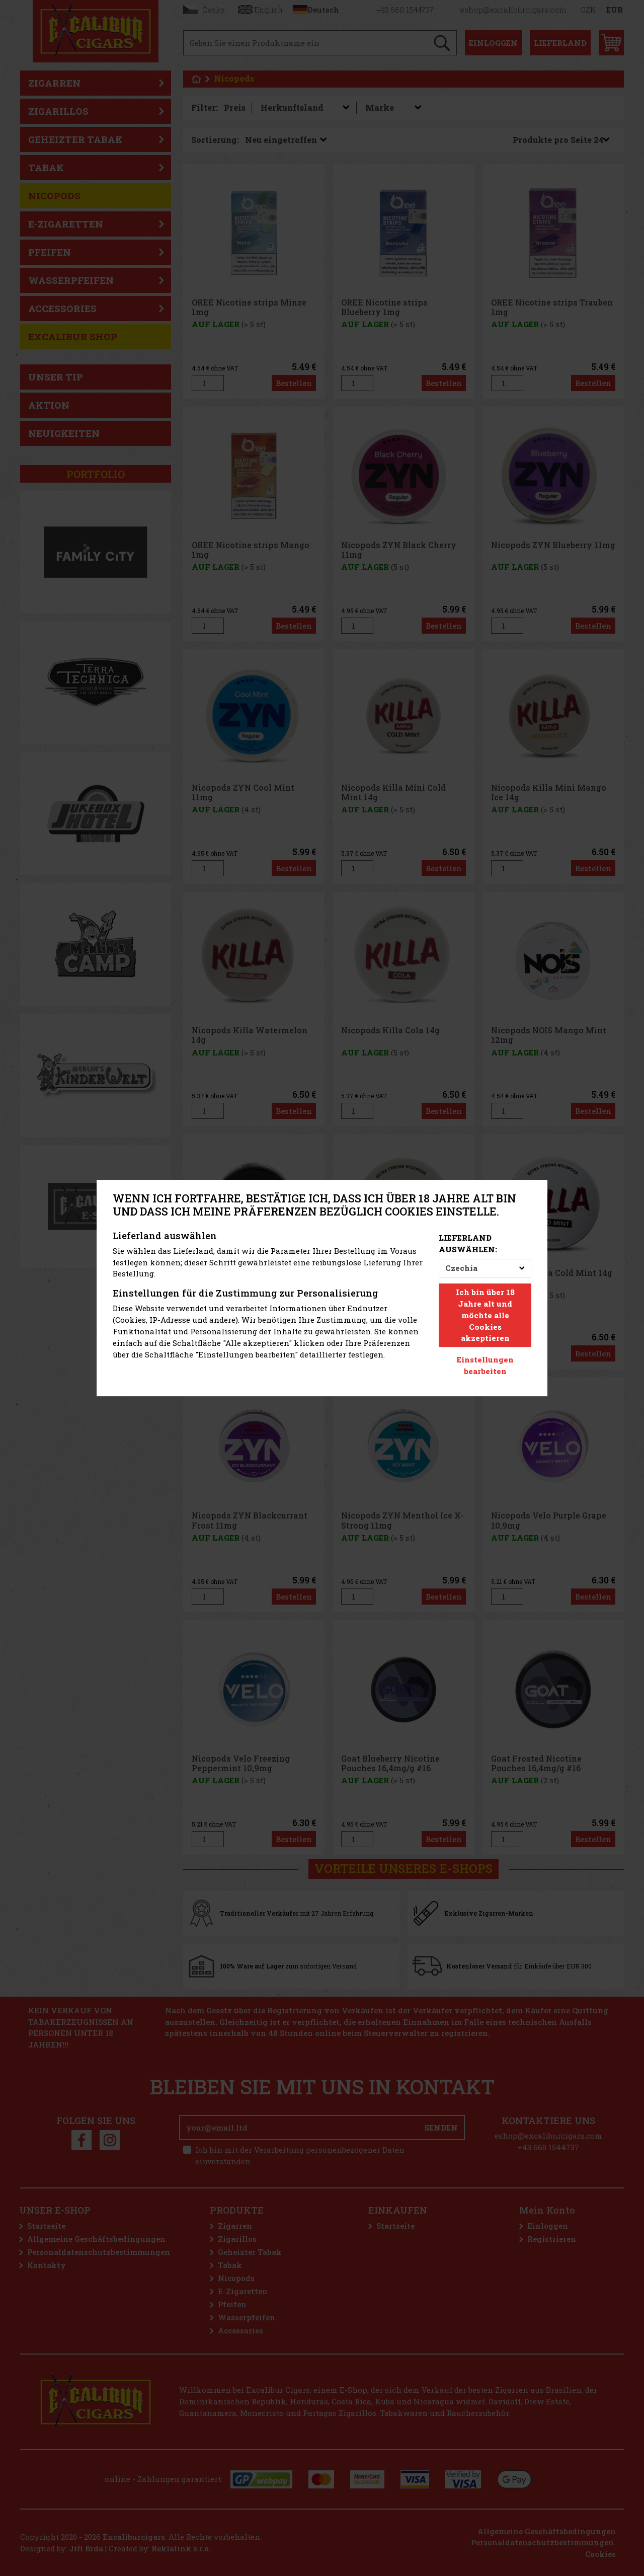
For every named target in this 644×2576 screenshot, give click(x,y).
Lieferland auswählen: (468, 1243)
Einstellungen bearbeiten (485, 1365)
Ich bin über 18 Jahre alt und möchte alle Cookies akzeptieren (485, 1315)
